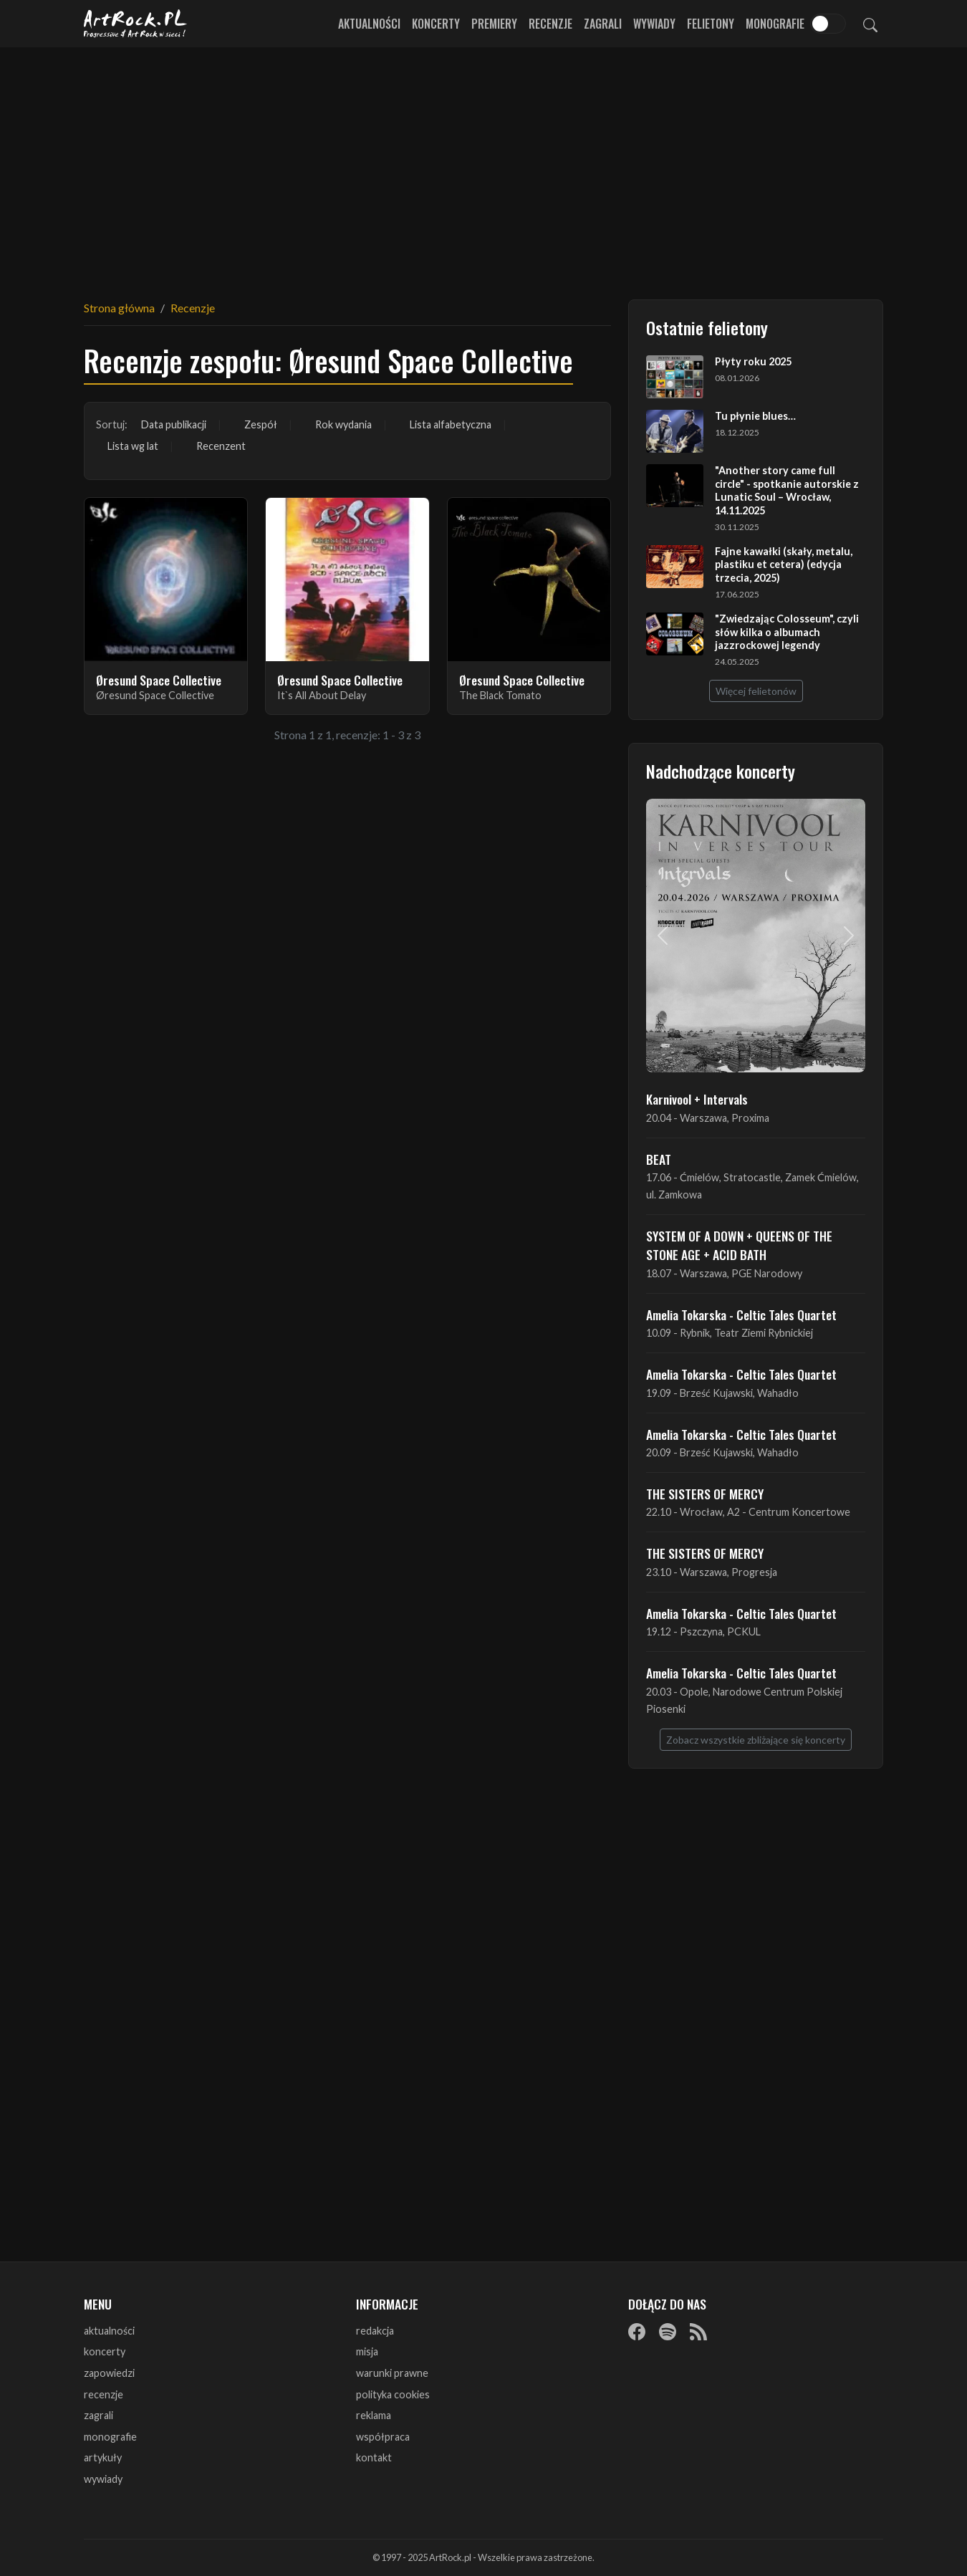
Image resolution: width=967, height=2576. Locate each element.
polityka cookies (393, 2394)
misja (367, 2351)
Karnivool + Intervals (697, 1099)
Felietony (710, 23)
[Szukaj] (870, 23)
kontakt (374, 2457)
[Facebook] (636, 2331)
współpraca (383, 2437)
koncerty (104, 2351)
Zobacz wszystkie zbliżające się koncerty (755, 1740)
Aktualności (369, 23)
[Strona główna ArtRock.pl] (135, 24)
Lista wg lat (132, 446)
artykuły (103, 2457)
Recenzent (221, 446)
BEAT (658, 1159)
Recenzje (550, 23)
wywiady (103, 2479)
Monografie (775, 23)
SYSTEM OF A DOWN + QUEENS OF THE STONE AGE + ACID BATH (739, 1245)
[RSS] (698, 2331)
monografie (110, 2437)
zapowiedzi (109, 2373)
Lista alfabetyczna (450, 424)
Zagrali (603, 23)
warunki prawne (392, 2373)
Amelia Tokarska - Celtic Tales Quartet (741, 1314)
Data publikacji (173, 424)
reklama (373, 2415)
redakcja (375, 2331)
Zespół (260, 424)
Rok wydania (343, 424)
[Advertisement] (483, 164)
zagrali (98, 2415)
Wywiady (654, 23)
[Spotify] (667, 2331)
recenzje (103, 2394)
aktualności (109, 2331)
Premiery (494, 23)
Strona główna (119, 307)
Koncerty (436, 23)
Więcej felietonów (756, 691)
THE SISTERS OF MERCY (705, 1493)
